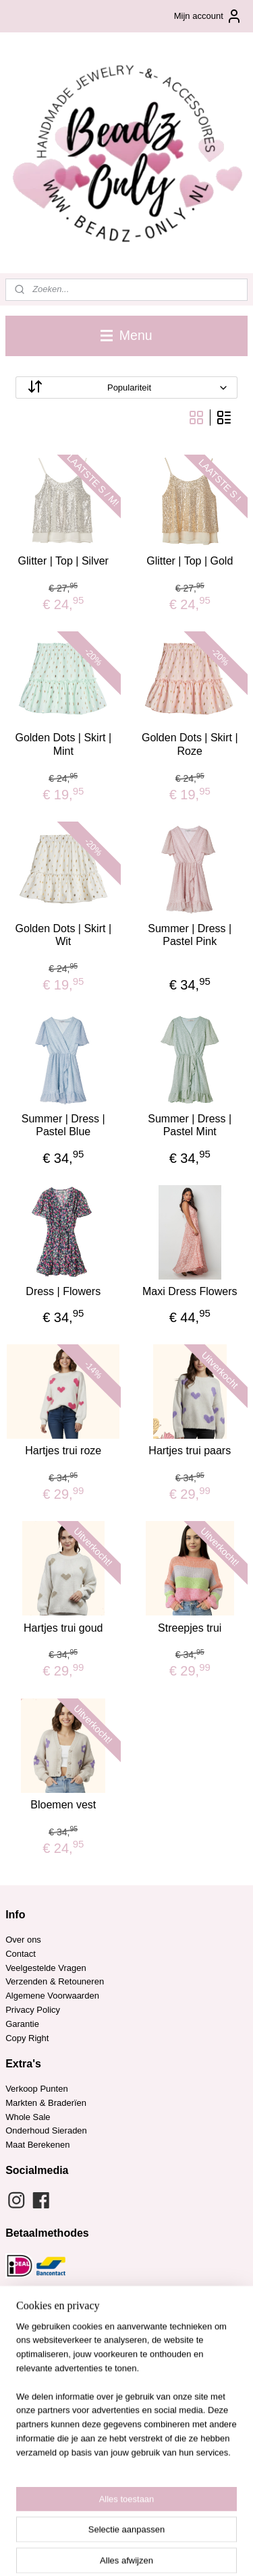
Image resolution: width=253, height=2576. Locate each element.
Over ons (23, 1940)
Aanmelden (38, 2474)
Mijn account (208, 16)
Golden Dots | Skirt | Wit (63, 935)
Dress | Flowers (63, 1291)
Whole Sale (27, 2117)
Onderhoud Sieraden (46, 2130)
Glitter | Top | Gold (189, 561)
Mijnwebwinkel (147, 2551)
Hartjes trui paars (189, 1451)
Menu (126, 335)
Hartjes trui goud (63, 1628)
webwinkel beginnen (195, 2529)
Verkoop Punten (36, 2089)
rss (151, 2529)
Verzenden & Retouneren (54, 1981)
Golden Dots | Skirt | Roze (190, 745)
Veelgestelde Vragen (45, 1968)
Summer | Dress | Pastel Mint (189, 1125)
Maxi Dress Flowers (189, 1291)
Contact (20, 1954)
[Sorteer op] (126, 387)
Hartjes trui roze (63, 1451)
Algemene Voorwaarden (52, 1996)
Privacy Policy (32, 2010)
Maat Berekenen (37, 2145)
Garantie (23, 2024)
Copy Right (27, 2038)
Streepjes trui (189, 1628)
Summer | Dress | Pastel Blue (63, 1125)
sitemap (126, 2529)
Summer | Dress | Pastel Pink (189, 935)
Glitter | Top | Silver (63, 561)
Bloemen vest (63, 1804)
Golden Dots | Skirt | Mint (63, 745)
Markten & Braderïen (45, 2103)
